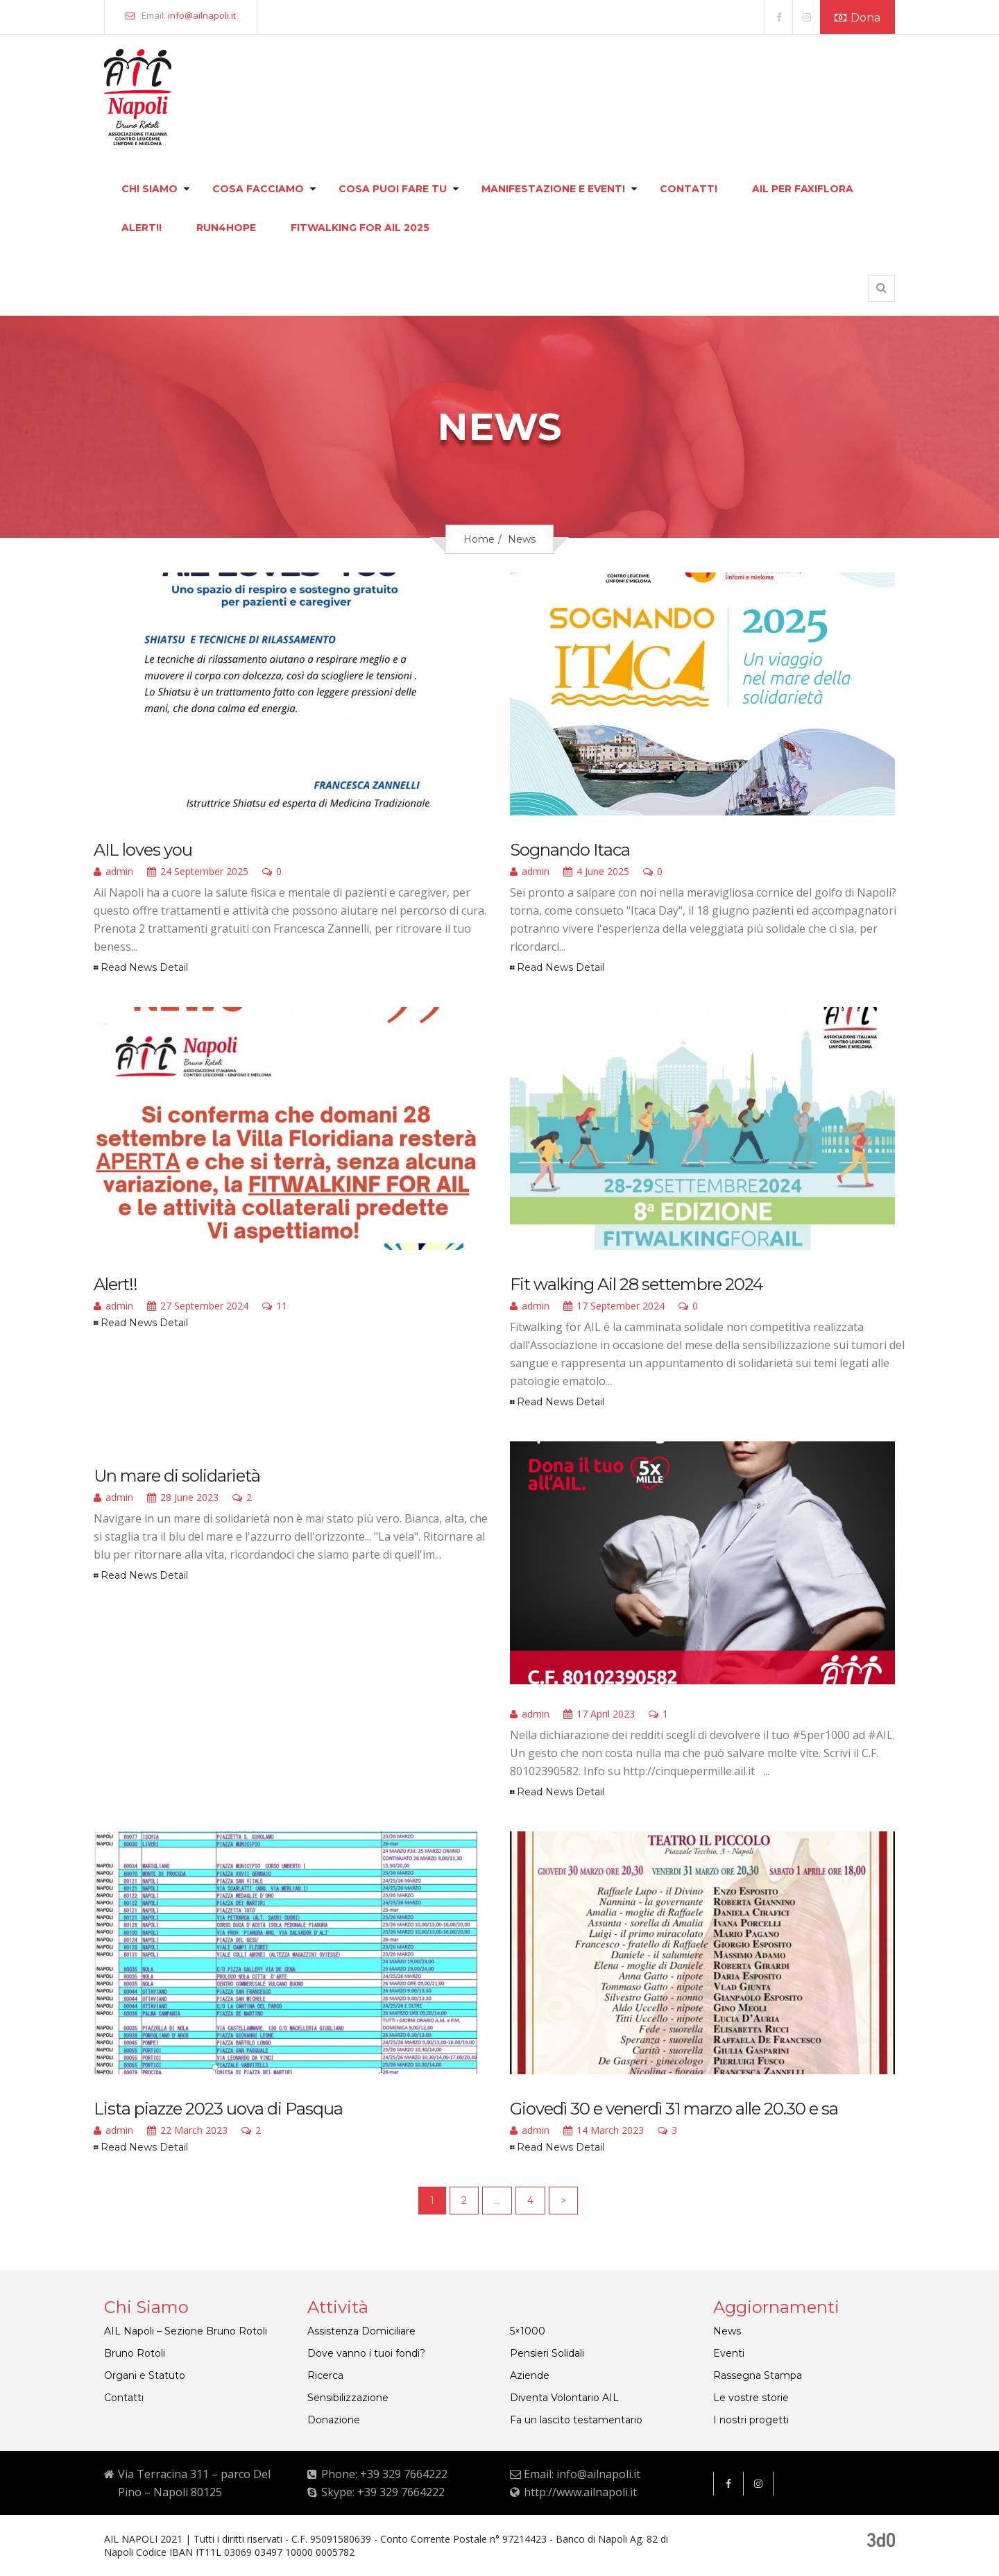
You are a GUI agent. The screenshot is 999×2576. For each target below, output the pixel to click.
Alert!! (141, 227)
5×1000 (527, 2331)
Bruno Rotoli (134, 2353)
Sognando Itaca (570, 850)
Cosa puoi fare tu (393, 189)
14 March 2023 (603, 2131)
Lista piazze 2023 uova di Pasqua (218, 2109)
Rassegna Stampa (757, 2375)
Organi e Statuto (144, 2375)
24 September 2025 (197, 872)
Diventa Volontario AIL (564, 2397)
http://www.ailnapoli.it (580, 2492)
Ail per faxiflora (802, 189)
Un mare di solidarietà (177, 1476)
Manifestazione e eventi (553, 189)
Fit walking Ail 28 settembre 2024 (636, 1284)
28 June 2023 (183, 1498)
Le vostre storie (751, 2397)
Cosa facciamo (258, 189)
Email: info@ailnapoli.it (582, 2474)
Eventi (728, 2353)
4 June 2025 (596, 872)
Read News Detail (144, 967)
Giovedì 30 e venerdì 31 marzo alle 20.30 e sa (674, 2109)
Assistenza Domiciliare (361, 2331)
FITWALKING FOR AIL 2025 (360, 227)
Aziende (529, 2375)
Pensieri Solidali (547, 2353)
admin (113, 872)
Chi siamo (149, 189)
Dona (857, 17)
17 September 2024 (614, 1306)
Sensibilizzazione (347, 2397)
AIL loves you (143, 850)
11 (274, 1306)
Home (479, 539)
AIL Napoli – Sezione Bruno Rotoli (185, 2331)
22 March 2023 (187, 2131)
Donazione (333, 2420)
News (727, 2331)
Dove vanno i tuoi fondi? (366, 2353)
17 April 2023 (599, 1714)
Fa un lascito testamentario (576, 2420)
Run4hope (226, 227)
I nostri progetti (751, 2420)
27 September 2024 (197, 1306)
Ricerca (325, 2375)
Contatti (688, 189)
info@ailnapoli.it (202, 15)
